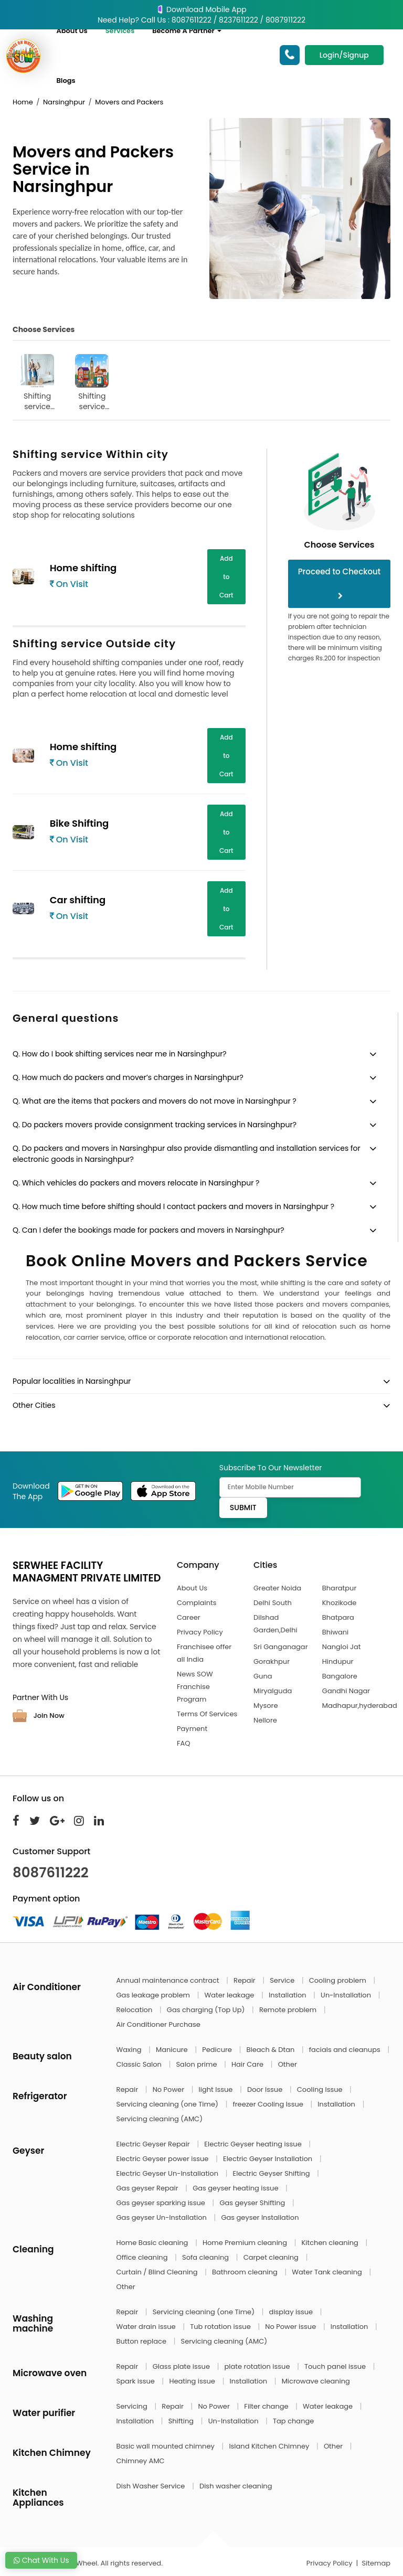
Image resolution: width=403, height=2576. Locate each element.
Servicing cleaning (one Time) (168, 2104)
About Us (71, 31)
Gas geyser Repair (148, 2188)
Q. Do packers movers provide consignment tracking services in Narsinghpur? (154, 1124)
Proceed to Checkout (339, 583)
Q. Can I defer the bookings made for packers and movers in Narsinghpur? (148, 1230)
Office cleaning (142, 2257)
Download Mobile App (201, 9)
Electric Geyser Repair (154, 2144)
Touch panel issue (336, 2366)
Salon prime (197, 2064)
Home (23, 102)
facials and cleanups (345, 2050)
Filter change (267, 2406)
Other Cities (34, 1405)
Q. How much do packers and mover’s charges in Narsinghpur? (128, 1077)
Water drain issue (147, 2327)
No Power (169, 2089)
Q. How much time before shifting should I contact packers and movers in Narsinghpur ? (173, 1206)
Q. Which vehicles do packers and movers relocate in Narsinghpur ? (136, 1183)
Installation (288, 1995)
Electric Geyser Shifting (272, 2173)
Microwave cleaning (316, 2381)
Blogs (65, 80)
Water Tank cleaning (328, 2272)
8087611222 (51, 1872)
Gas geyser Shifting (253, 2203)
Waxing (129, 2050)
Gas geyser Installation (260, 2217)
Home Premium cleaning (246, 2243)
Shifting (182, 2421)
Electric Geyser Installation (268, 2159)
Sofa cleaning (206, 2257)
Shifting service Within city (37, 383)
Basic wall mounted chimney (166, 2446)
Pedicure (218, 2050)
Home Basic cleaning (153, 2243)
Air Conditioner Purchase (158, 2024)
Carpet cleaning (272, 2257)
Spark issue (136, 2381)
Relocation (135, 2010)
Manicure (172, 2050)
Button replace (142, 2341)
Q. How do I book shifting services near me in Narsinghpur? (120, 1054)
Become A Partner (186, 31)
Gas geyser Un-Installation (162, 2217)
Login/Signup (344, 55)
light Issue (217, 2089)
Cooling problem (338, 1980)
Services (120, 31)
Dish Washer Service (151, 2486)
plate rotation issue (258, 2366)
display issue (292, 2312)
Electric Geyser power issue (163, 2159)
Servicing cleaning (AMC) (159, 2119)
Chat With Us (41, 2560)
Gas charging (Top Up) (207, 2010)
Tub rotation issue (221, 2327)
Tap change (293, 2421)
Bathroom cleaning (245, 2272)
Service (283, 1980)
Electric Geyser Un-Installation (168, 2173)
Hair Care (248, 2064)
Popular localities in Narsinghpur (72, 1381)
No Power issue (291, 2327)
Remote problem (289, 2010)
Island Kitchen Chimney (270, 2446)
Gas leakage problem (154, 1995)
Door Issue (265, 2089)
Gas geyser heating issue (236, 2188)
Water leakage (230, 1995)
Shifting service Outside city (92, 383)
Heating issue (193, 2381)
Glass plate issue (182, 2366)
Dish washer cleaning (235, 2486)
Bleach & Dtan (271, 2050)
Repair (245, 1980)
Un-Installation (347, 1995)
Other (287, 2064)
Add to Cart (226, 577)
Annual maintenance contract (168, 1980)
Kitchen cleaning (331, 2243)
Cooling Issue (320, 2089)
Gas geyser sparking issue (161, 2203)
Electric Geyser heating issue (253, 2144)
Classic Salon (140, 2064)
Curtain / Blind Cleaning (158, 2272)
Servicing (133, 2406)
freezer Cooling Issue (268, 2104)
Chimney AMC (140, 2461)
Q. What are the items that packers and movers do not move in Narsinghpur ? (154, 1101)
